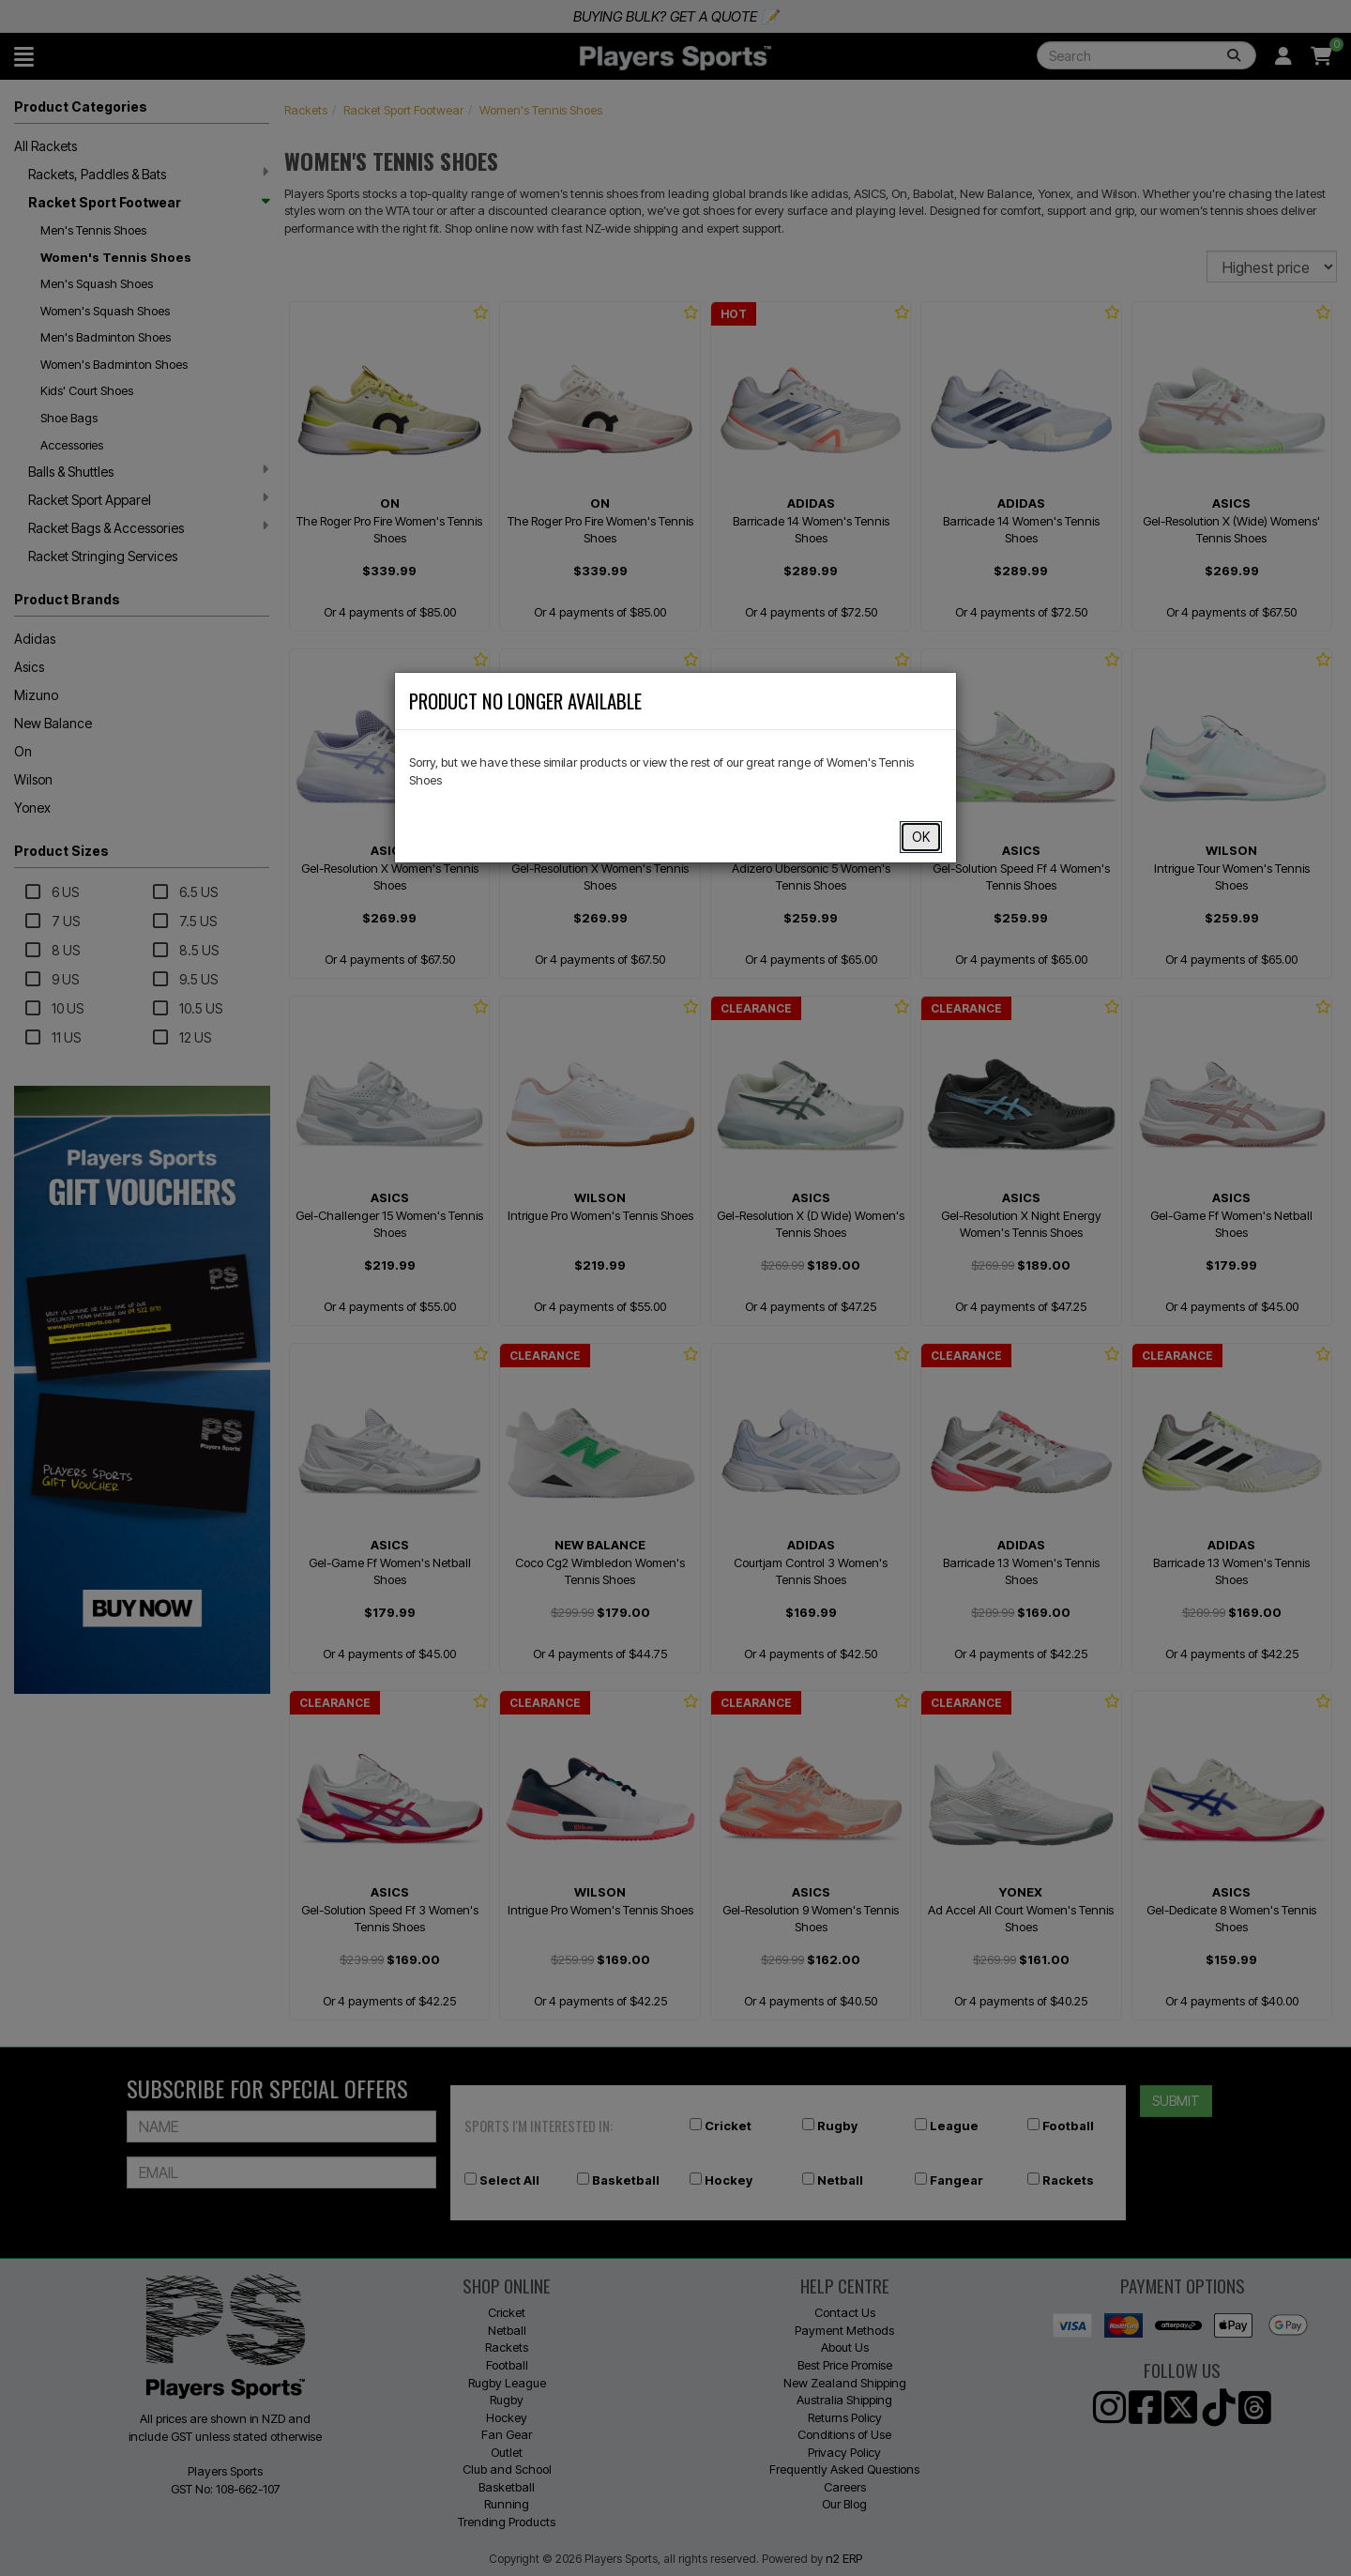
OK (921, 837)
